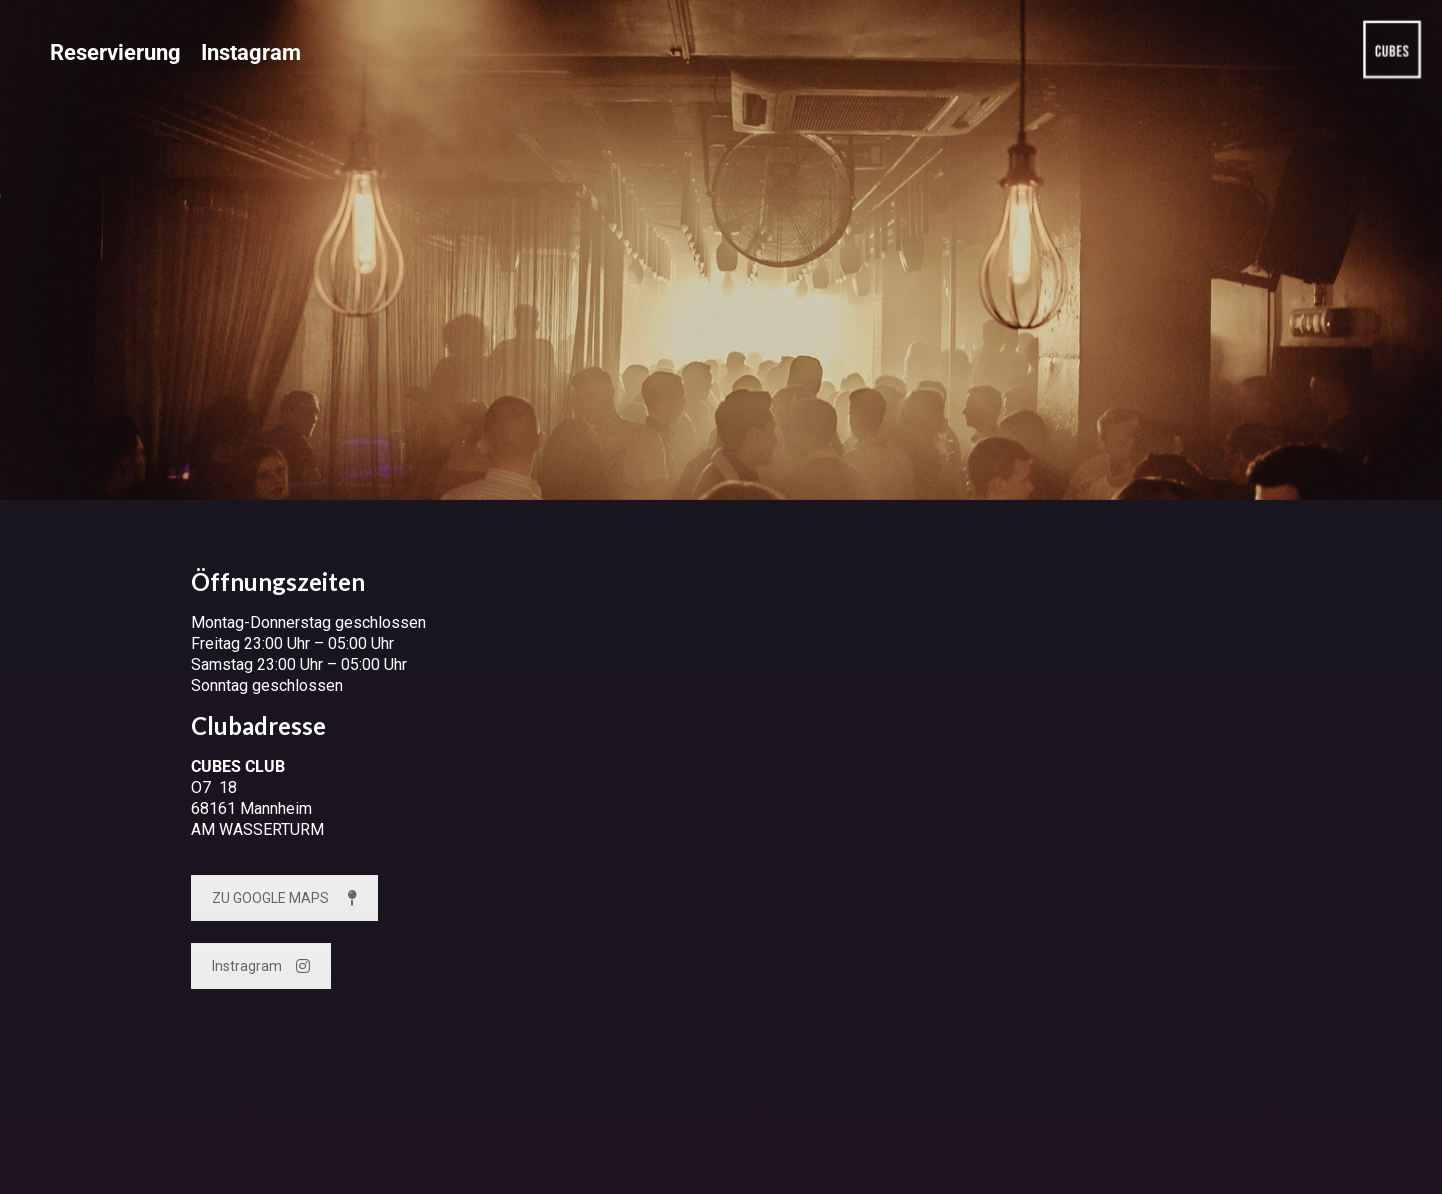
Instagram (251, 52)
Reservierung (115, 52)
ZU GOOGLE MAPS (284, 898)
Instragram (261, 966)
